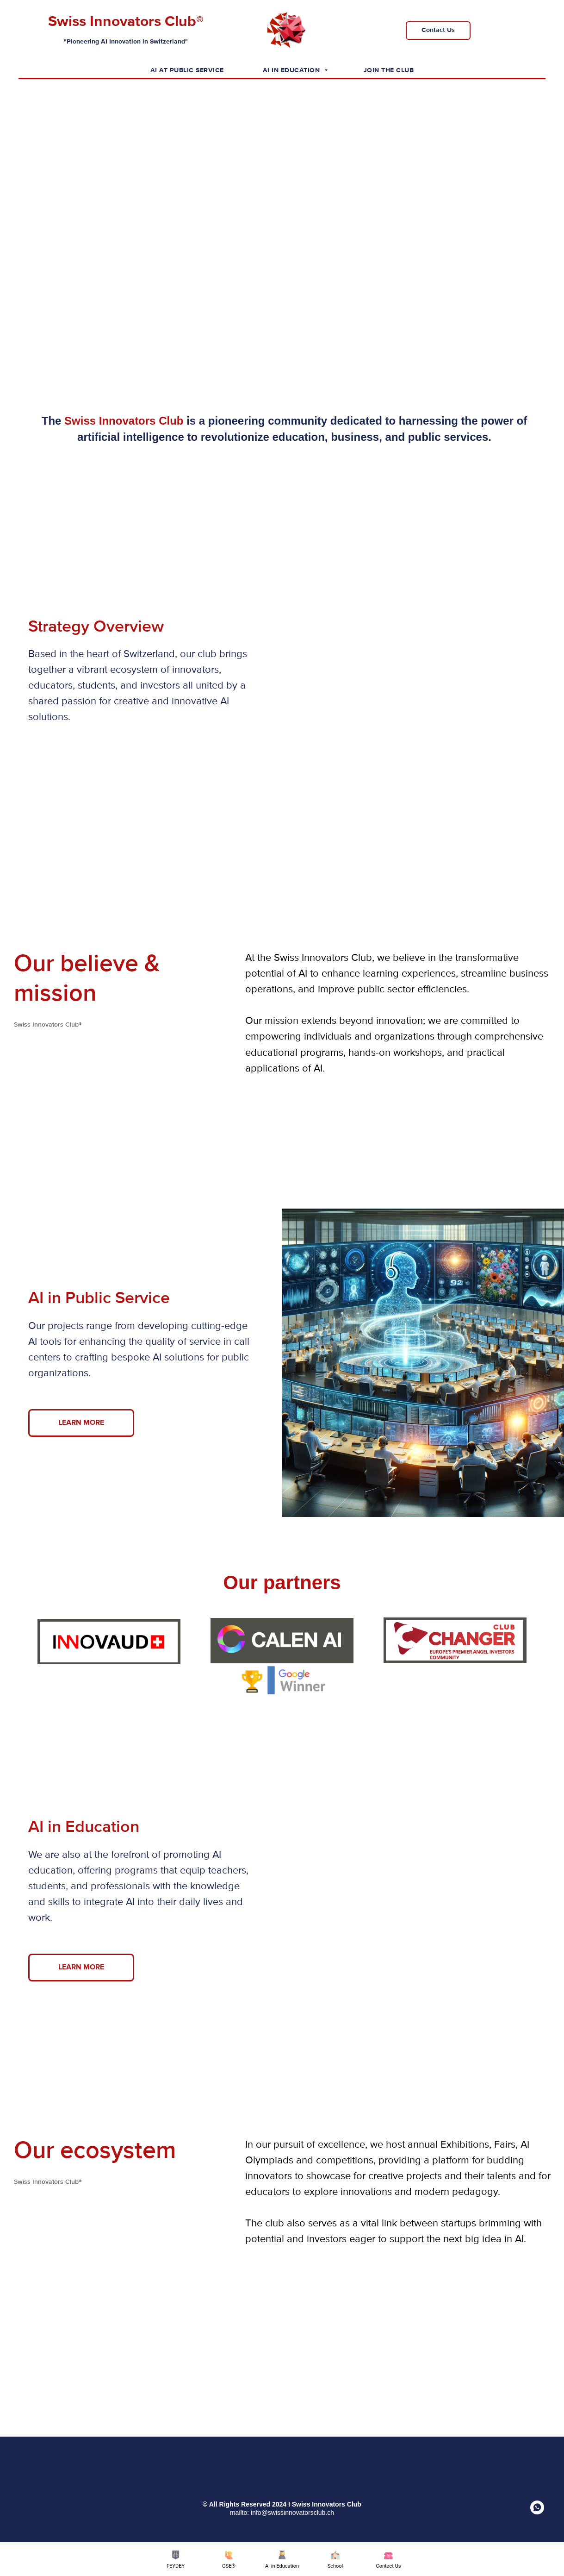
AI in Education (292, 70)
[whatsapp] (537, 2512)
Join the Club (389, 70)
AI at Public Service (187, 70)
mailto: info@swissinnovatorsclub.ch (282, 2512)
